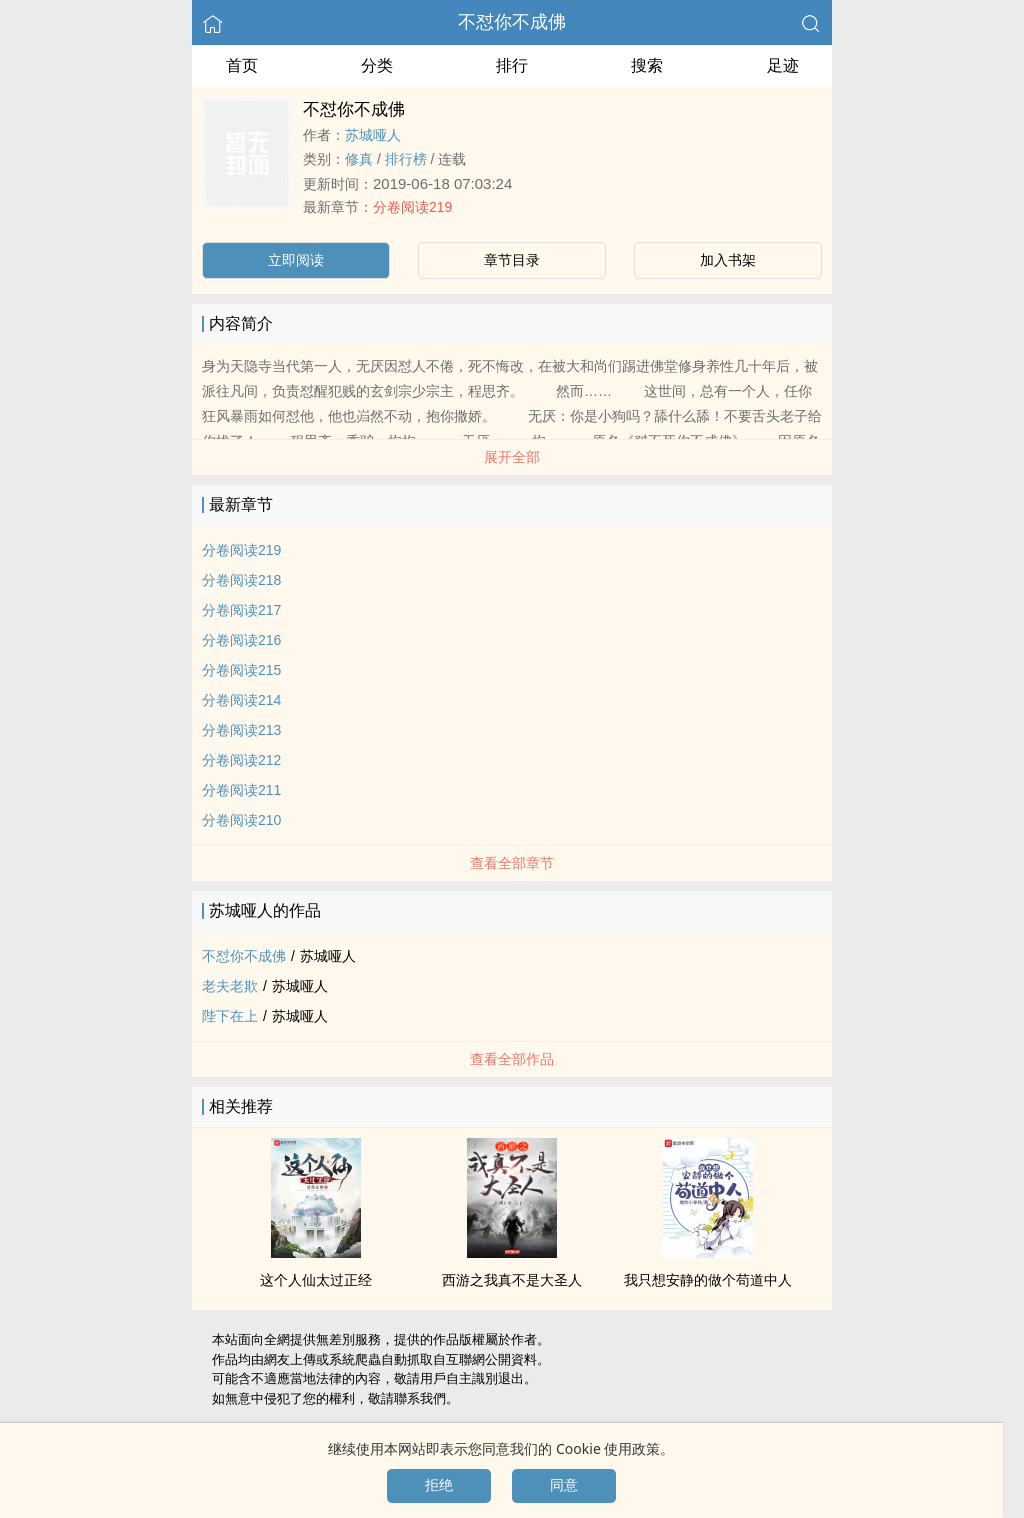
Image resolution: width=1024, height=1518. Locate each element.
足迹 (783, 65)
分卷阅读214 (241, 700)
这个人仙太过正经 (316, 1280)
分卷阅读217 (241, 610)
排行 (512, 65)
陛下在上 (230, 1016)
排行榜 (406, 159)
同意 (564, 1485)
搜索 (647, 65)
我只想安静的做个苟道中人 (708, 1280)
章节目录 (512, 260)
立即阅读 (296, 260)
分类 (377, 65)
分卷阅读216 (241, 640)
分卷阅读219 (412, 207)
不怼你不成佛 (512, 22)
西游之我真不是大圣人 (512, 1280)
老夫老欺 (230, 986)
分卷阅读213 (241, 730)
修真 (359, 159)
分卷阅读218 (241, 580)
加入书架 (728, 260)
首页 (242, 65)
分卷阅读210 (241, 820)
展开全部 (512, 457)
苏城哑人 (373, 135)
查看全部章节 (512, 863)
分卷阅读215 (241, 670)
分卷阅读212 (241, 760)
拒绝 (439, 1485)
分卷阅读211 (241, 790)
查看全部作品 (512, 1059)
